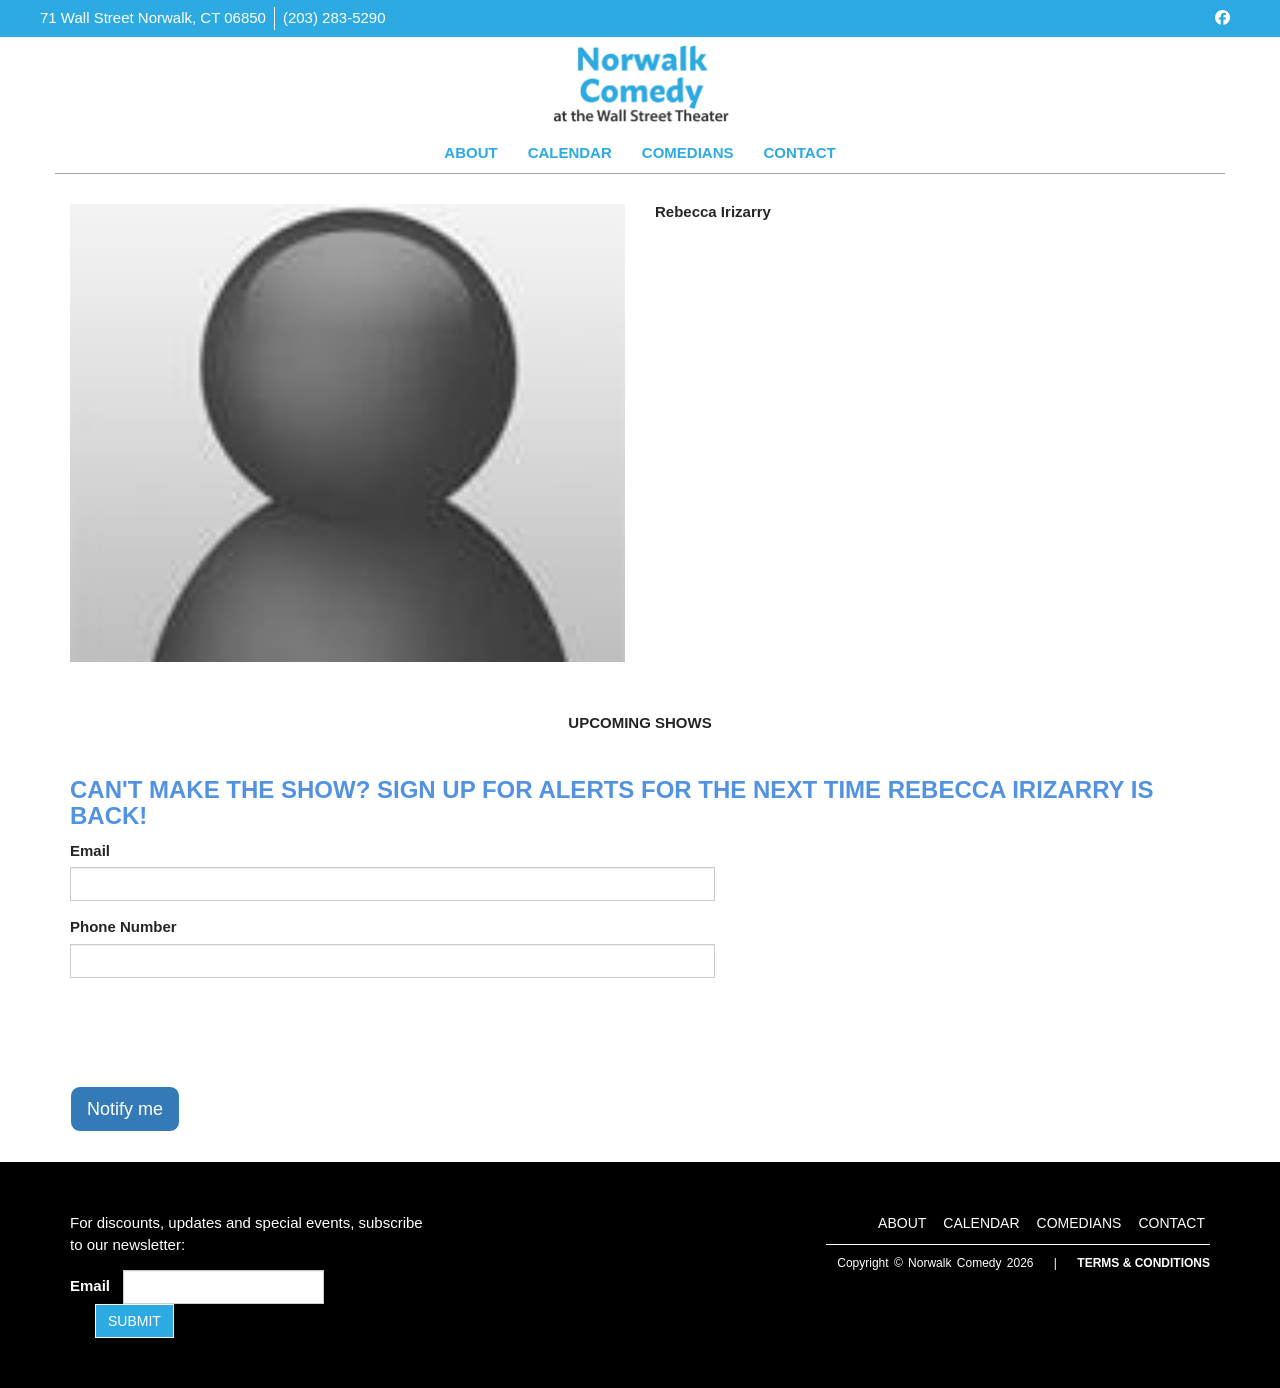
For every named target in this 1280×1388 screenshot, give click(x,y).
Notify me (125, 1109)
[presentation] (222, 1032)
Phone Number (123, 926)
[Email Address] (223, 1287)
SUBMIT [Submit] (134, 1321)
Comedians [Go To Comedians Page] (688, 152)
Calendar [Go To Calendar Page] (570, 152)
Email (90, 850)
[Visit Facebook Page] (1222, 17)
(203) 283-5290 (334, 17)
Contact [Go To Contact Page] (799, 152)
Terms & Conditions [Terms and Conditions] (1143, 1263)
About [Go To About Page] (470, 152)
